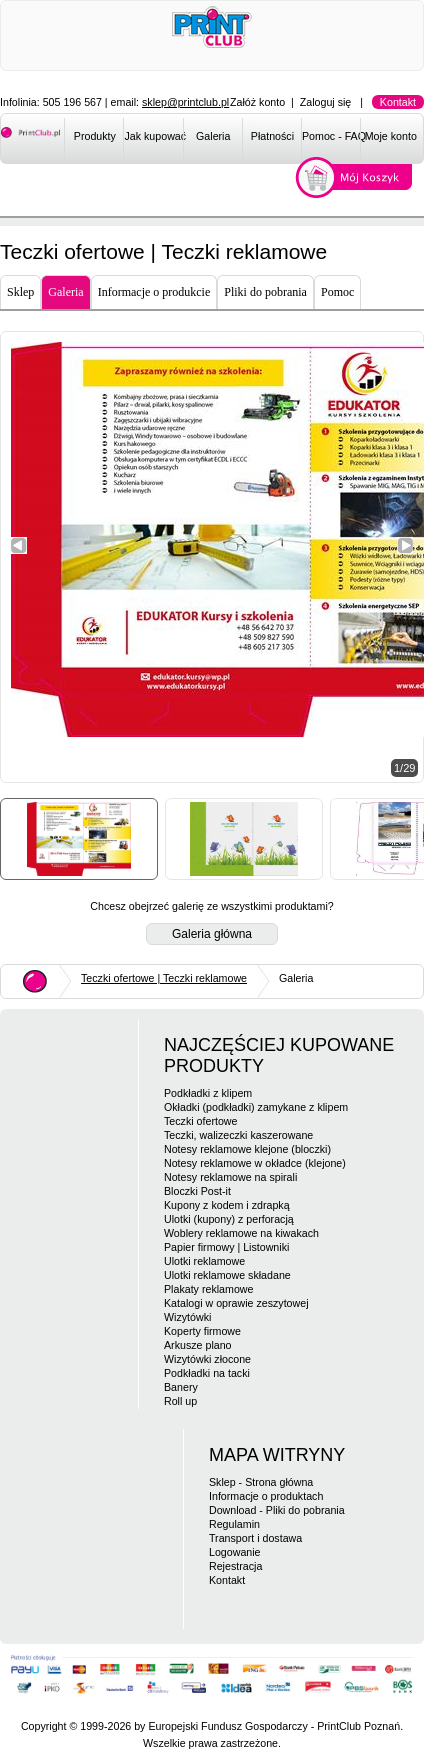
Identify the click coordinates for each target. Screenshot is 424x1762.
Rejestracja (235, 1566)
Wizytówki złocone (207, 1359)
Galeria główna (212, 934)
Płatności (272, 136)
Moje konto (391, 136)
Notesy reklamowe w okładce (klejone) (255, 1163)
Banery (181, 1387)
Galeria (213, 136)
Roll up (180, 1401)
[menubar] (243, 140)
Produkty (95, 136)
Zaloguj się (326, 102)
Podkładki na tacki (207, 1373)
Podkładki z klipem (208, 1093)
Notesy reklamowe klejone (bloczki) (247, 1149)
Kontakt (398, 102)
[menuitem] (93, 140)
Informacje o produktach (266, 1496)
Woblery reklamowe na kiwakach (241, 1233)
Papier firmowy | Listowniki (226, 1247)
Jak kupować (153, 136)
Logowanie (235, 1552)
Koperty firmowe (202, 1331)
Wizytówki (187, 1317)
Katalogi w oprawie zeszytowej (236, 1303)
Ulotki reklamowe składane (227, 1275)
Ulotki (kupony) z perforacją (229, 1219)
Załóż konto (257, 102)
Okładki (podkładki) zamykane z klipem (256, 1107)
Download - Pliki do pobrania (277, 1510)
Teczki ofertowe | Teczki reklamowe (164, 978)
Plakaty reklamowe (208, 1289)
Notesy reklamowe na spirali (230, 1177)
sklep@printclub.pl (185, 102)
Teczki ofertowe (200, 1121)
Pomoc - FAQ (331, 136)
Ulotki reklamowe (204, 1261)
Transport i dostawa (255, 1538)
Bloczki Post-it (197, 1191)
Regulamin (234, 1524)
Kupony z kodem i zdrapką (227, 1205)
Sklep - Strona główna (261, 1482)
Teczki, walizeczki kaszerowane (238, 1135)
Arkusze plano (198, 1345)
